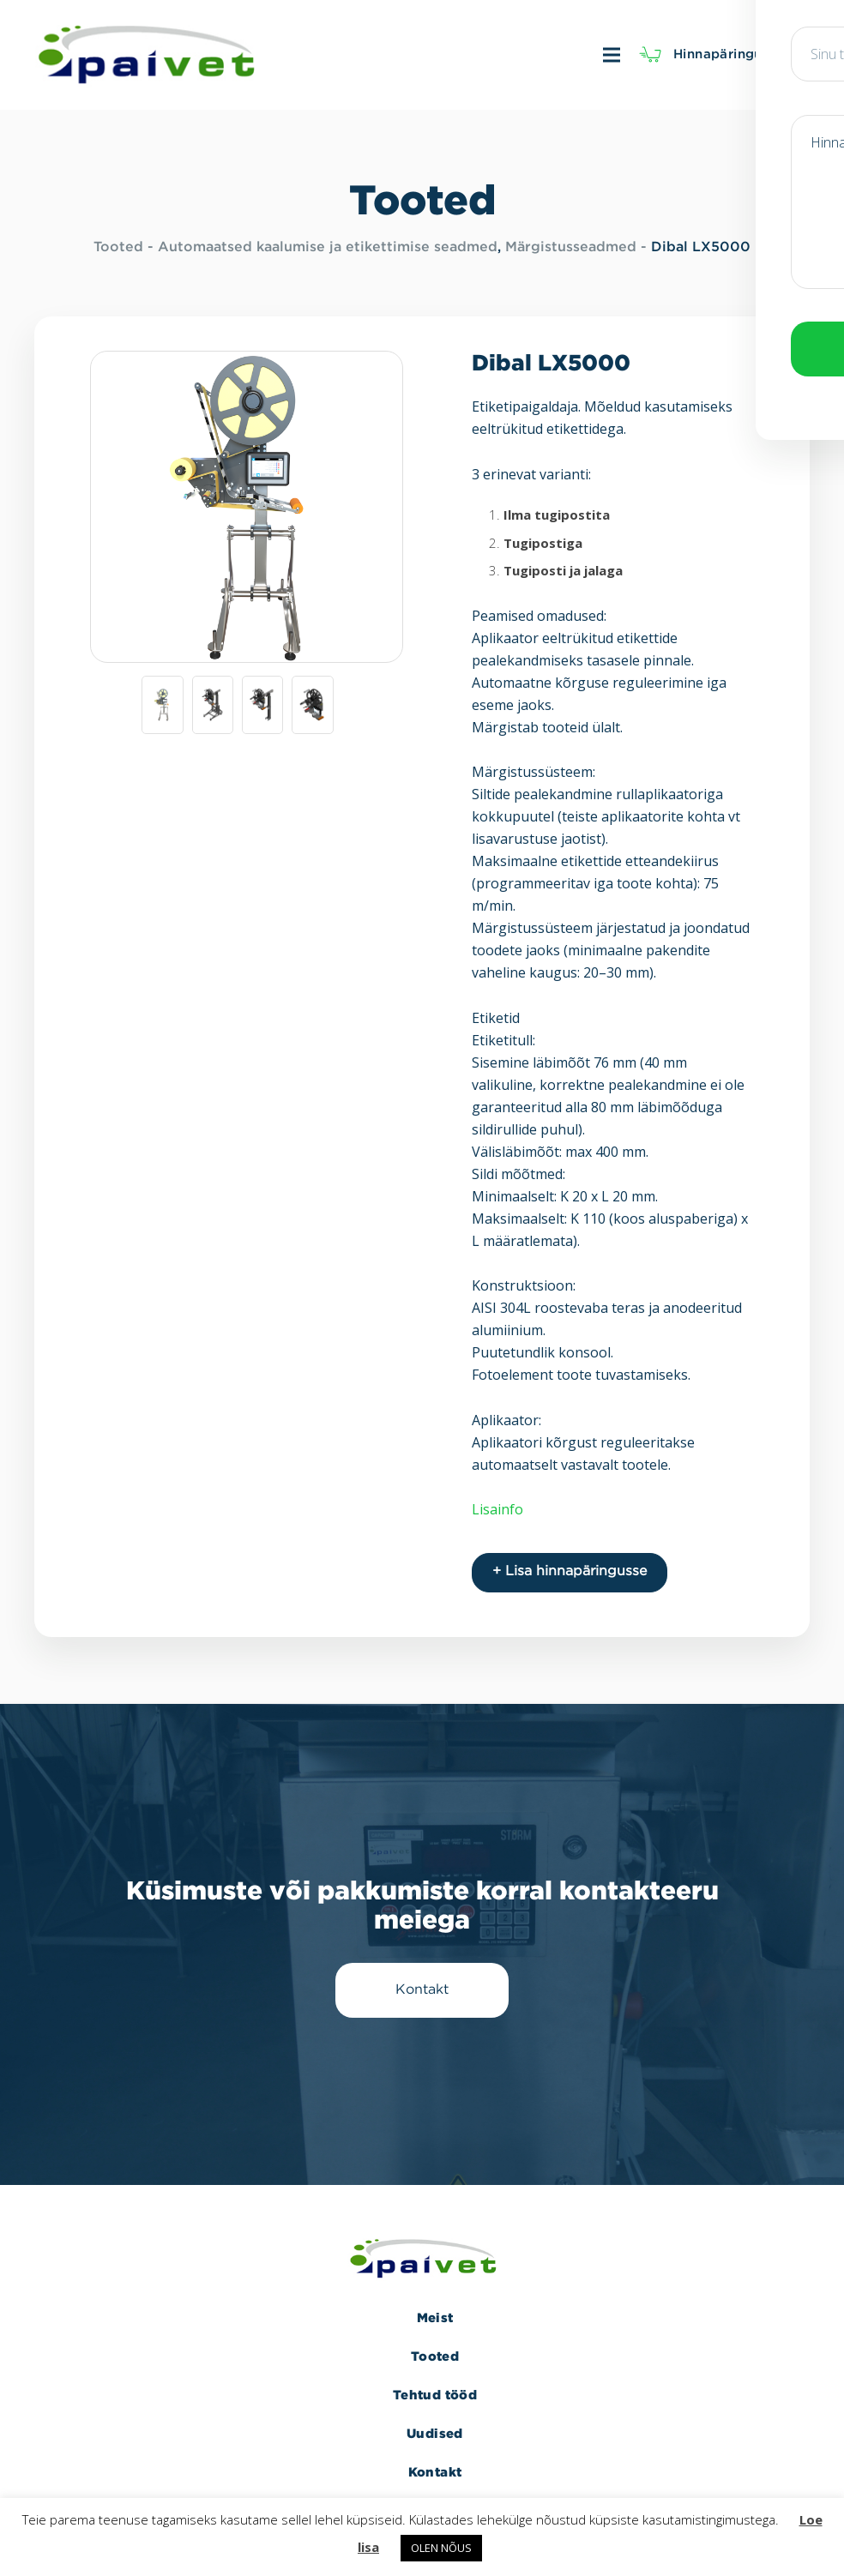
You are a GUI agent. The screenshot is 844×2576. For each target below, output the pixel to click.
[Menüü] (452, 54)
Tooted (118, 247)
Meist (435, 2308)
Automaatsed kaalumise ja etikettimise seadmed (327, 247)
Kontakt (435, 2462)
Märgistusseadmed (570, 247)
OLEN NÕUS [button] (441, 2547)
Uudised (435, 2424)
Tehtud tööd (435, 2385)
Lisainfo (497, 1509)
